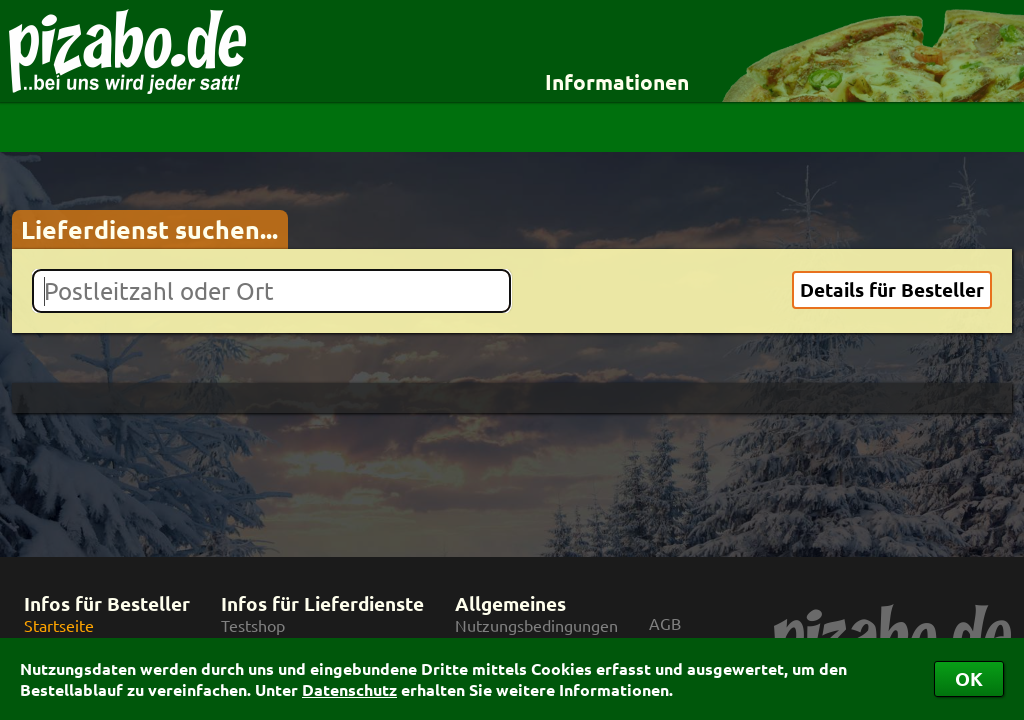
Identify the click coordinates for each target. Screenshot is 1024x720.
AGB (665, 623)
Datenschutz (349, 689)
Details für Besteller (892, 289)
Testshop (253, 625)
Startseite (59, 625)
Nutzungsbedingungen (536, 625)
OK (969, 678)
